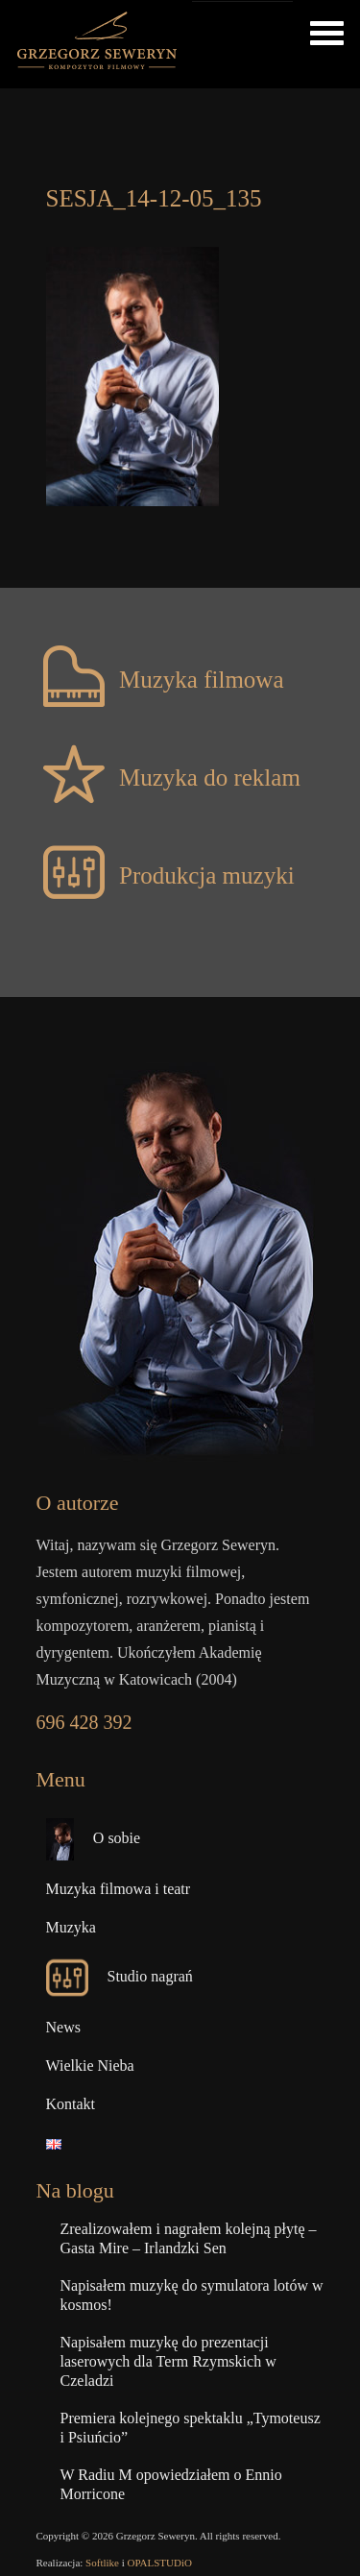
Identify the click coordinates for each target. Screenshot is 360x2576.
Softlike (102, 2562)
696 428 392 (84, 1722)
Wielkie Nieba (90, 2065)
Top (343, 2559)
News (63, 2027)
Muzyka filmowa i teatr (118, 1889)
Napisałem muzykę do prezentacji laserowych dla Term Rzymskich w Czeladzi (168, 2361)
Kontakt (71, 2104)
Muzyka (71, 1927)
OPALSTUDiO (160, 2562)
